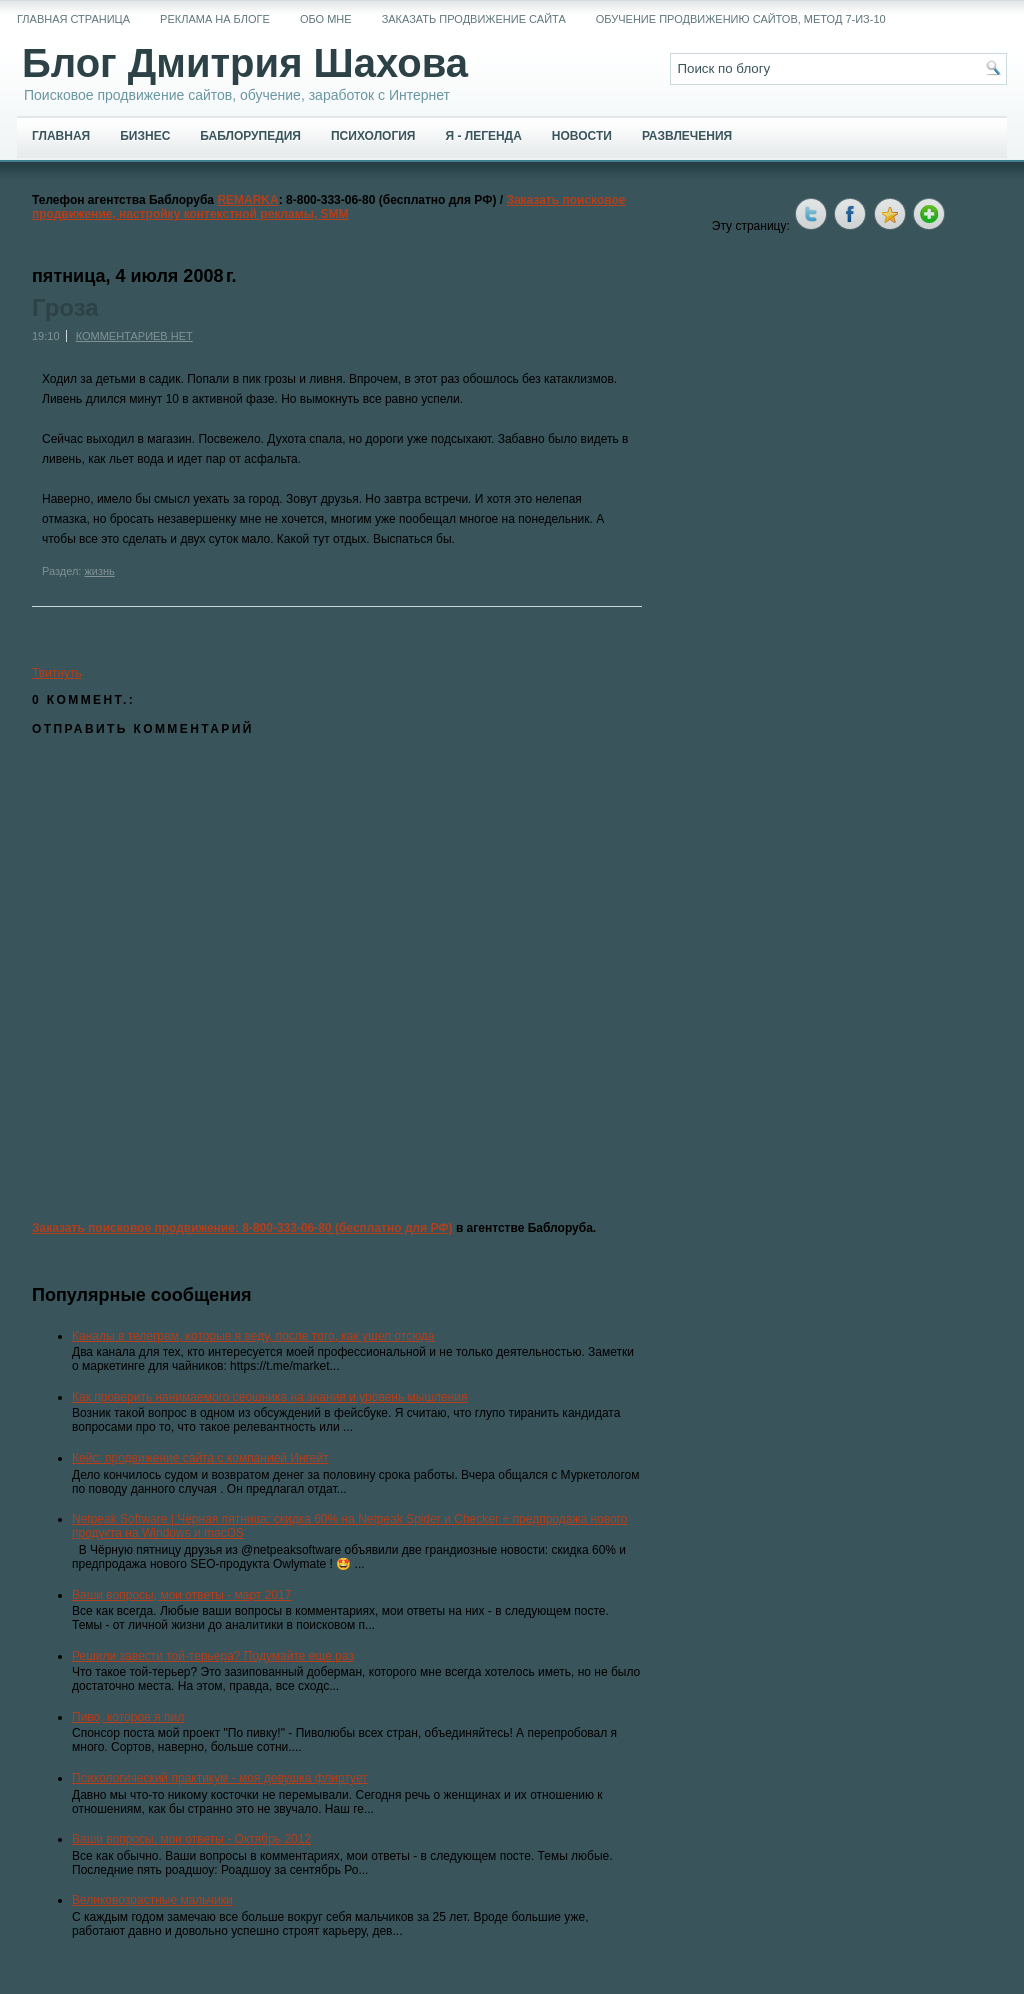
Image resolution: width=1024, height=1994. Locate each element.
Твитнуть (57, 673)
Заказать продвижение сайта (474, 19)
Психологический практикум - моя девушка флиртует (220, 1778)
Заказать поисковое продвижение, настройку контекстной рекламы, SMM (329, 207)
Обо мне (326, 19)
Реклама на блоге (215, 19)
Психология (373, 136)
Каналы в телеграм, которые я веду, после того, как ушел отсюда (253, 1336)
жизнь (99, 571)
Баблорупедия (250, 136)
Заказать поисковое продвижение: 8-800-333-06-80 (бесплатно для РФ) (242, 1228)
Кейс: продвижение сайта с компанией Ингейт (200, 1458)
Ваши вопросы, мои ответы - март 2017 (181, 1595)
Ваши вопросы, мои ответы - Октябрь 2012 (191, 1839)
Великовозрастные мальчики (152, 1900)
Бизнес (145, 136)
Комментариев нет (134, 336)
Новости (582, 136)
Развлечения (687, 136)
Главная (61, 136)
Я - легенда (483, 136)
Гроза (65, 308)
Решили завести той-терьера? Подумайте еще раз (213, 1656)
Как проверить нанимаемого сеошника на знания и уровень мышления (270, 1397)
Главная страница (73, 19)
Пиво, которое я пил (128, 1717)
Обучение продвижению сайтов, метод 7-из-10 (741, 19)
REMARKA (247, 200)
